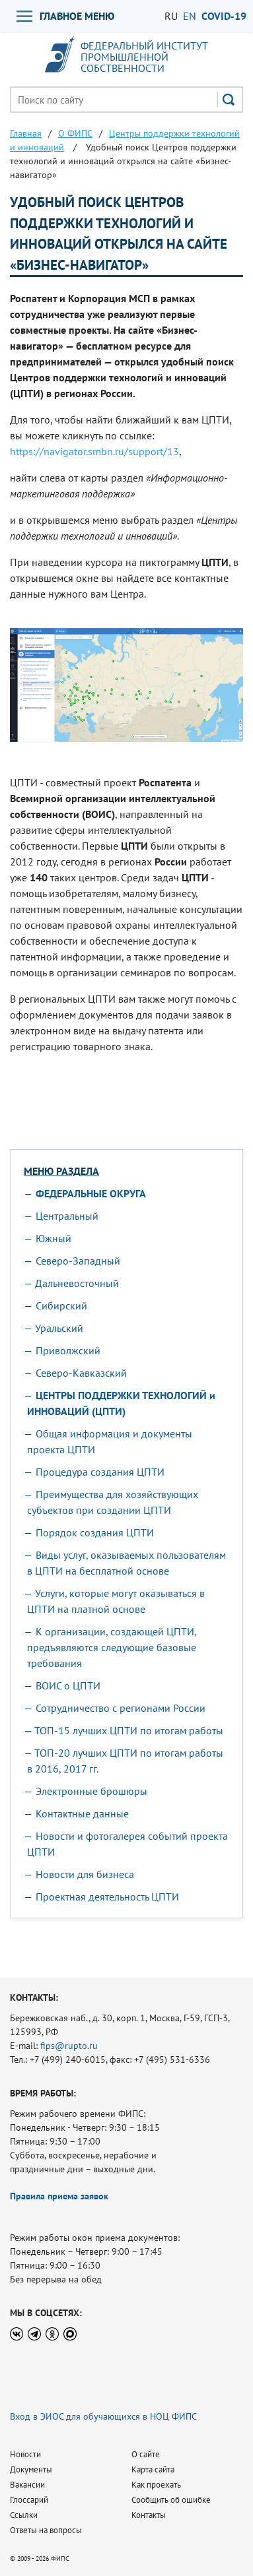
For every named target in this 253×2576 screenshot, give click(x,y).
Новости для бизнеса (85, 1874)
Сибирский (61, 1305)
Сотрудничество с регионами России (120, 1707)
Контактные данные (82, 1813)
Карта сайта (152, 2469)
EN (189, 15)
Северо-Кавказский (81, 1372)
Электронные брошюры (91, 1791)
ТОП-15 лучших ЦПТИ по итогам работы (128, 1730)
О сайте (145, 2454)
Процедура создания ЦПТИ (100, 1471)
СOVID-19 (223, 15)
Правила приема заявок (59, 2196)
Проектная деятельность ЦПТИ (107, 1896)
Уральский (59, 1328)
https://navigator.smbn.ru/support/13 (94, 451)
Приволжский (68, 1350)
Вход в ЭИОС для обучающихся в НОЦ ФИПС (103, 2416)
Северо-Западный (78, 1260)
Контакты (148, 2515)
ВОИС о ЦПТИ (68, 1685)
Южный (53, 1238)
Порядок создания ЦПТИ (95, 1532)
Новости (25, 2454)
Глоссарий (29, 2499)
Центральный (67, 1215)
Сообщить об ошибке (171, 2499)
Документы (31, 2469)
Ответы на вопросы (46, 2530)
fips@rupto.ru (69, 2046)
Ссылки (24, 2515)
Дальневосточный (77, 1283)
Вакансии (27, 2484)
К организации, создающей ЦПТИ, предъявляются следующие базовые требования (111, 1647)
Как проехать (156, 2484)
